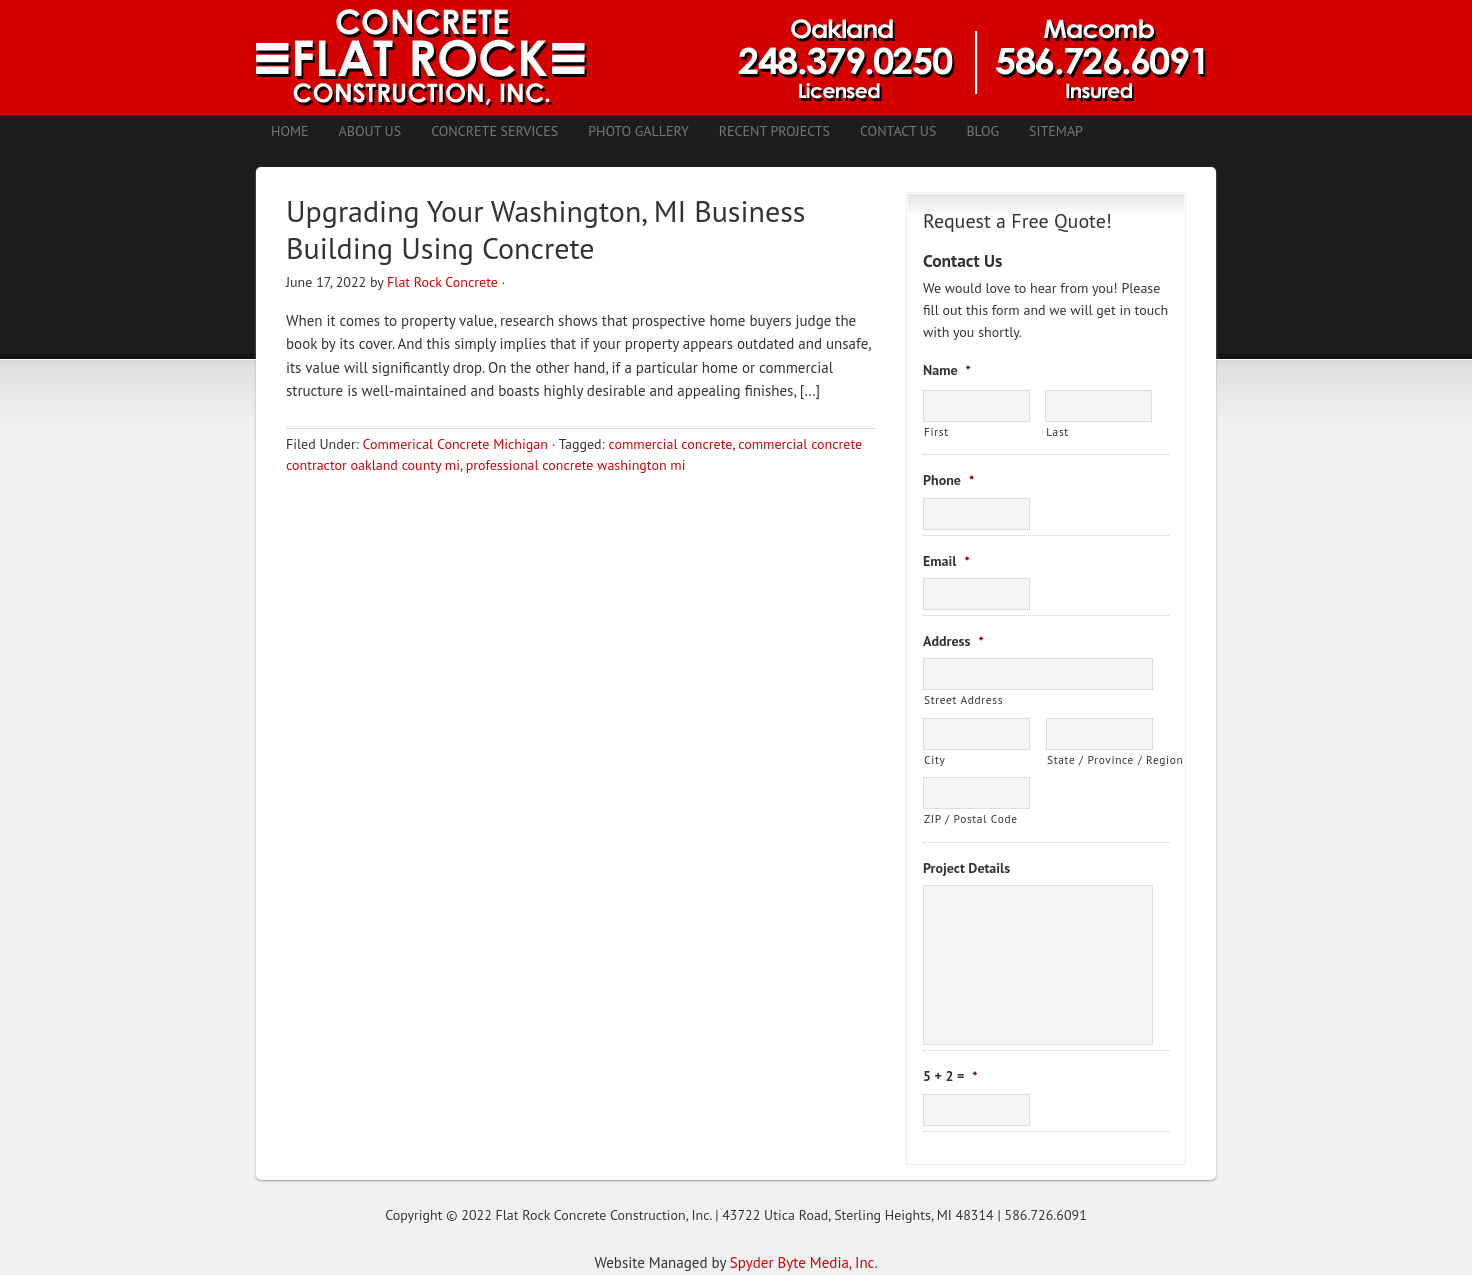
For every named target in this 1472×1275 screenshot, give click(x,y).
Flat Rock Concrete (442, 282)
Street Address (963, 699)
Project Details (966, 868)
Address (953, 641)
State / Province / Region (1100, 759)
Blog (982, 131)
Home (290, 131)
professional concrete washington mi (576, 465)
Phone (948, 480)
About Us (370, 131)
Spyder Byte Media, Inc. (804, 1262)
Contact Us (898, 131)
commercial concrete (670, 444)
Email (946, 561)
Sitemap (1056, 131)
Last (1057, 431)
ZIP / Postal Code (971, 818)
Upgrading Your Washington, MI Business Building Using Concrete (545, 229)
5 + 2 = (950, 1076)
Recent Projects (774, 131)
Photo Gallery (638, 131)
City (934, 759)
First (936, 431)
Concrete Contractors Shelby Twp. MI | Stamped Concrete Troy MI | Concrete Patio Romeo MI (736, 57)
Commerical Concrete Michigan (454, 444)
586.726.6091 (1046, 1215)
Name (947, 370)
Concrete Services (494, 131)
